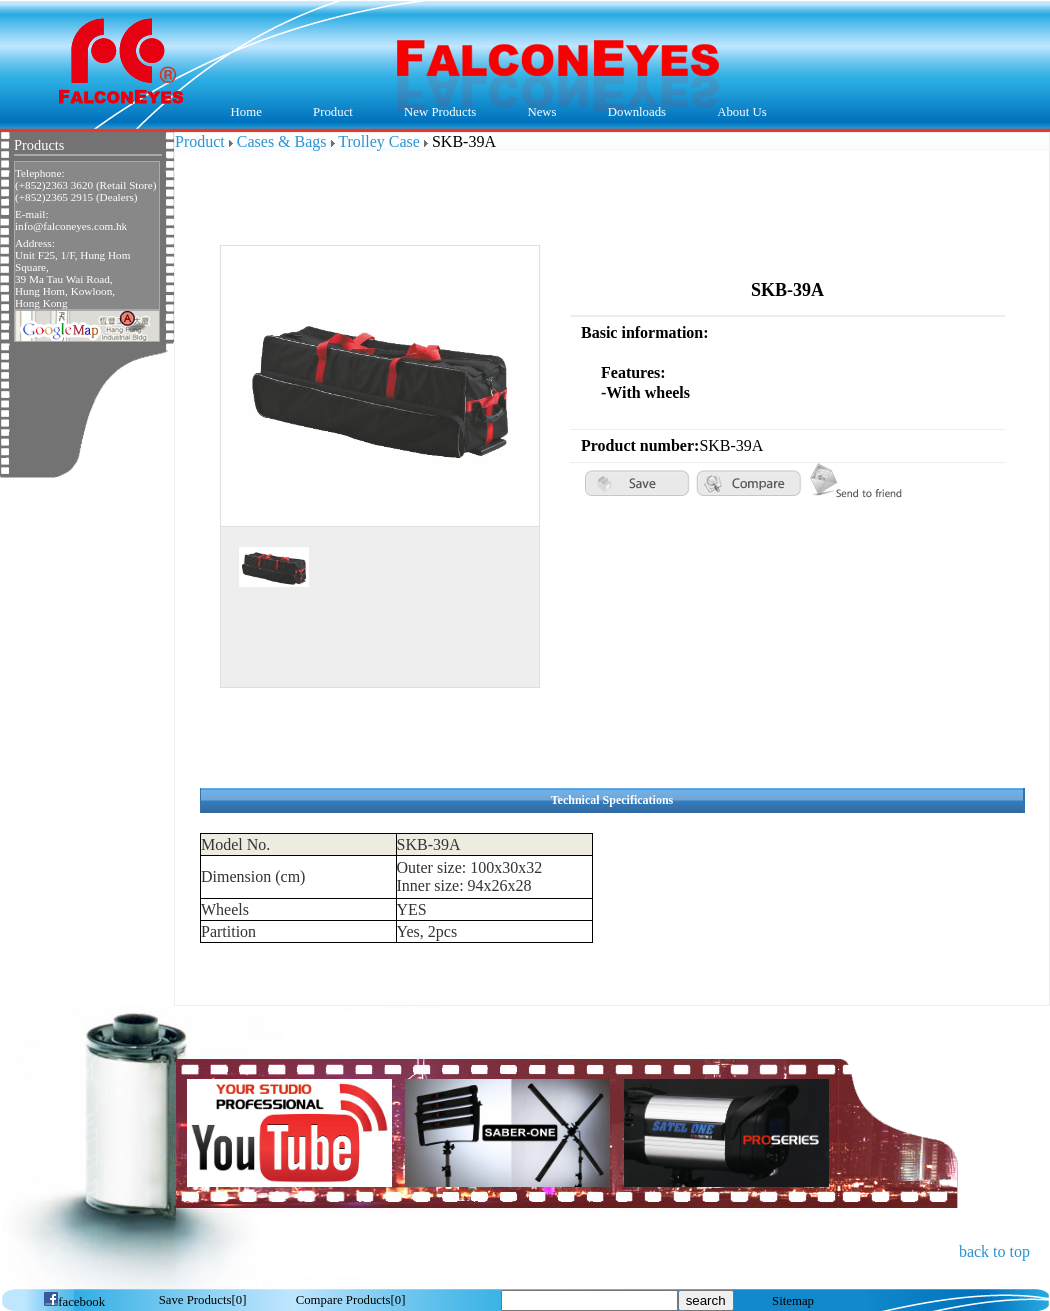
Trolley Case (379, 141)
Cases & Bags (282, 141)
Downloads (632, 113)
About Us (737, 113)
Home (246, 112)
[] (203, 1300)
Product (327, 113)
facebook (74, 1302)
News (537, 113)
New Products (440, 112)
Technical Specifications (612, 800)
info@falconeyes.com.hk (71, 226)
